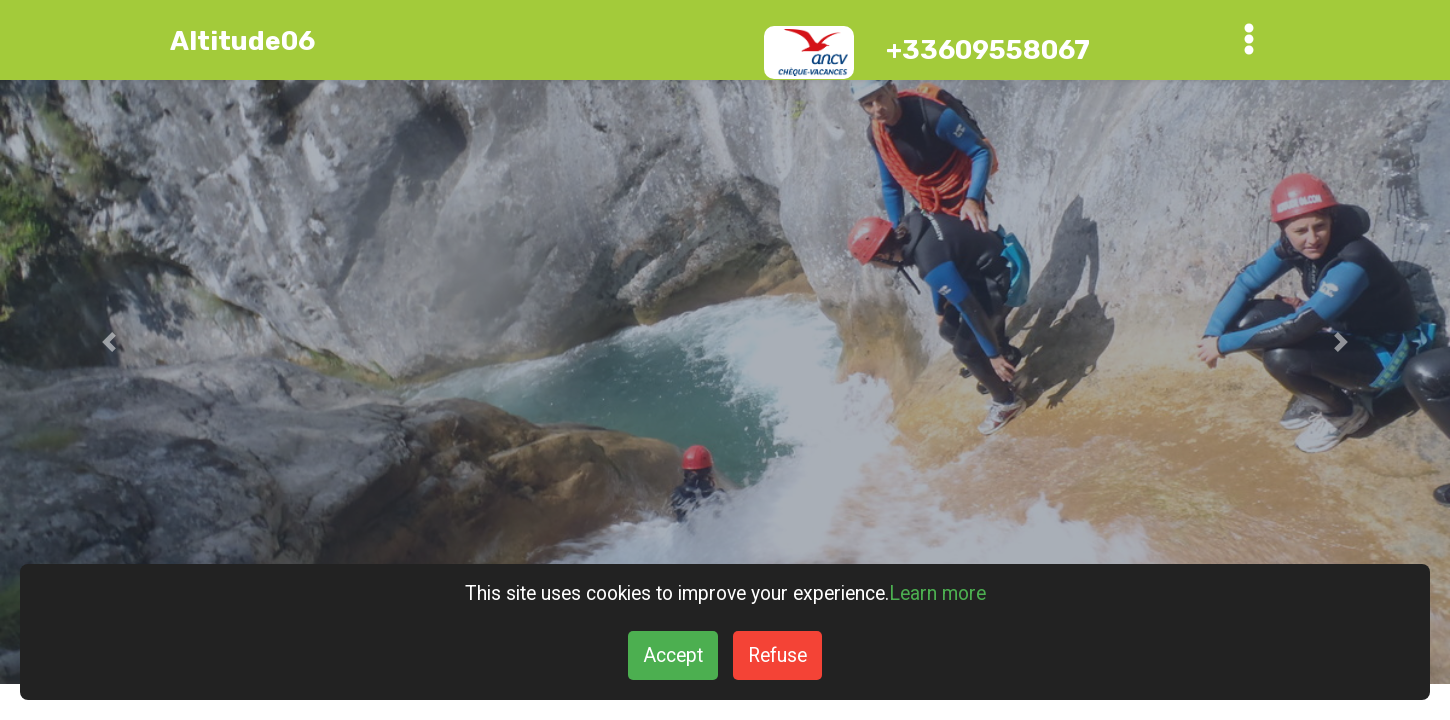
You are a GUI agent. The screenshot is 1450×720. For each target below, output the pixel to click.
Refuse (777, 655)
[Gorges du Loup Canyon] (725, 342)
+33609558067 (988, 50)
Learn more (937, 593)
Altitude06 (242, 41)
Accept (673, 655)
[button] (109, 342)
